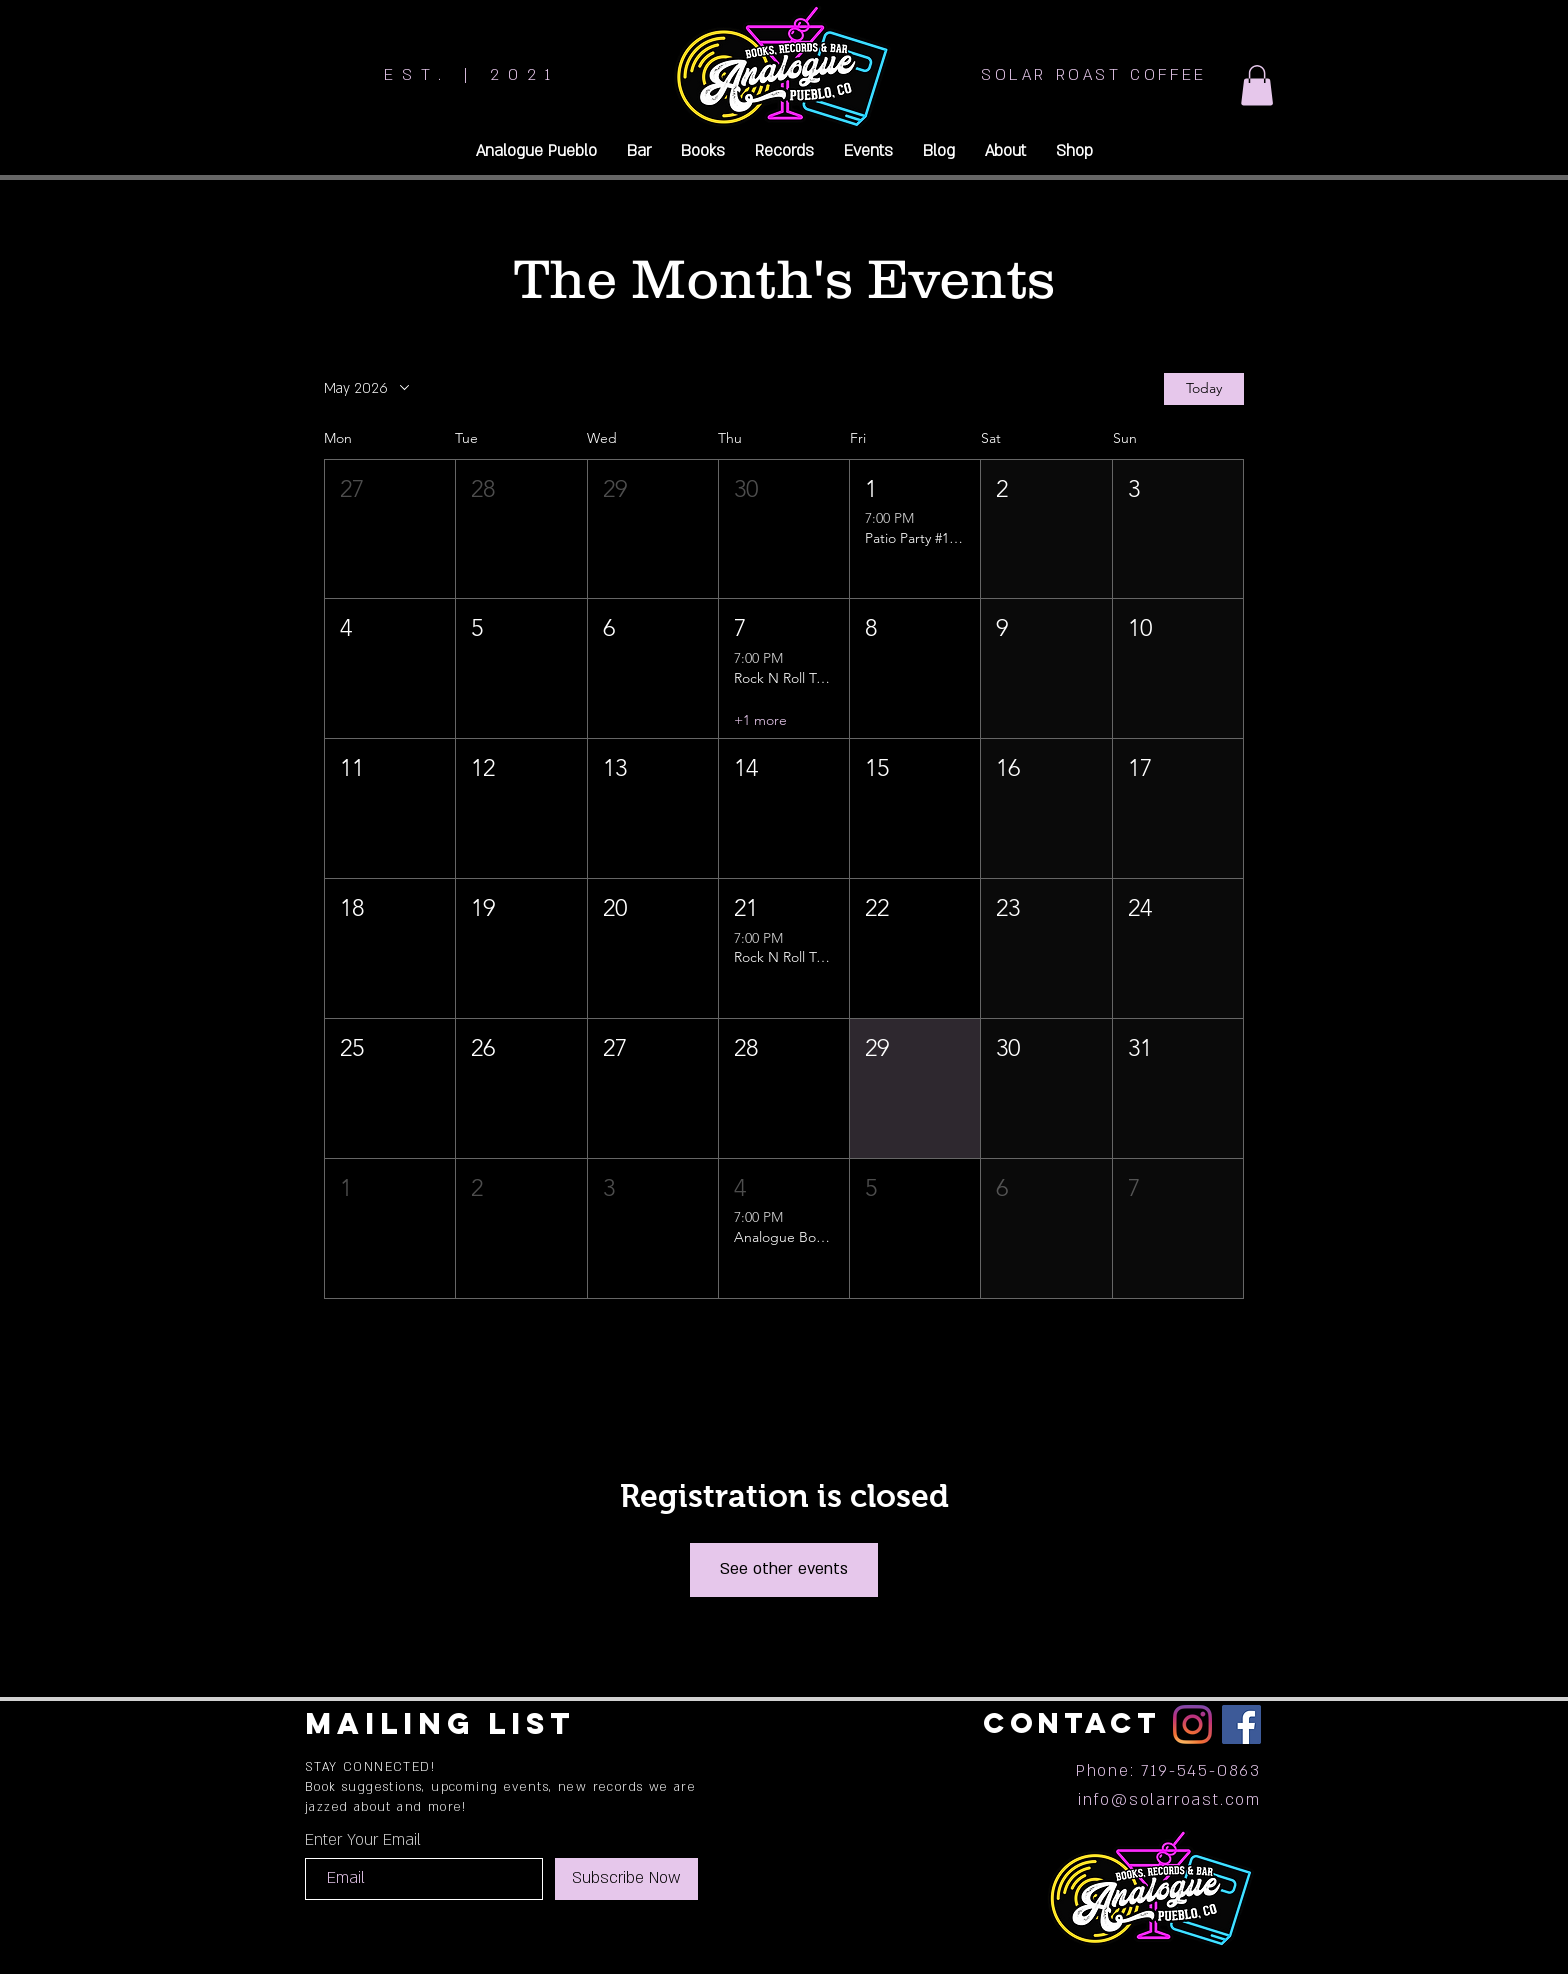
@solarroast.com (1186, 1800)
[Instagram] (1192, 1724)
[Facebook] (1241, 1724)
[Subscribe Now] (626, 1879)
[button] (1257, 85)
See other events (784, 1569)
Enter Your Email (363, 1840)
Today (1204, 388)
